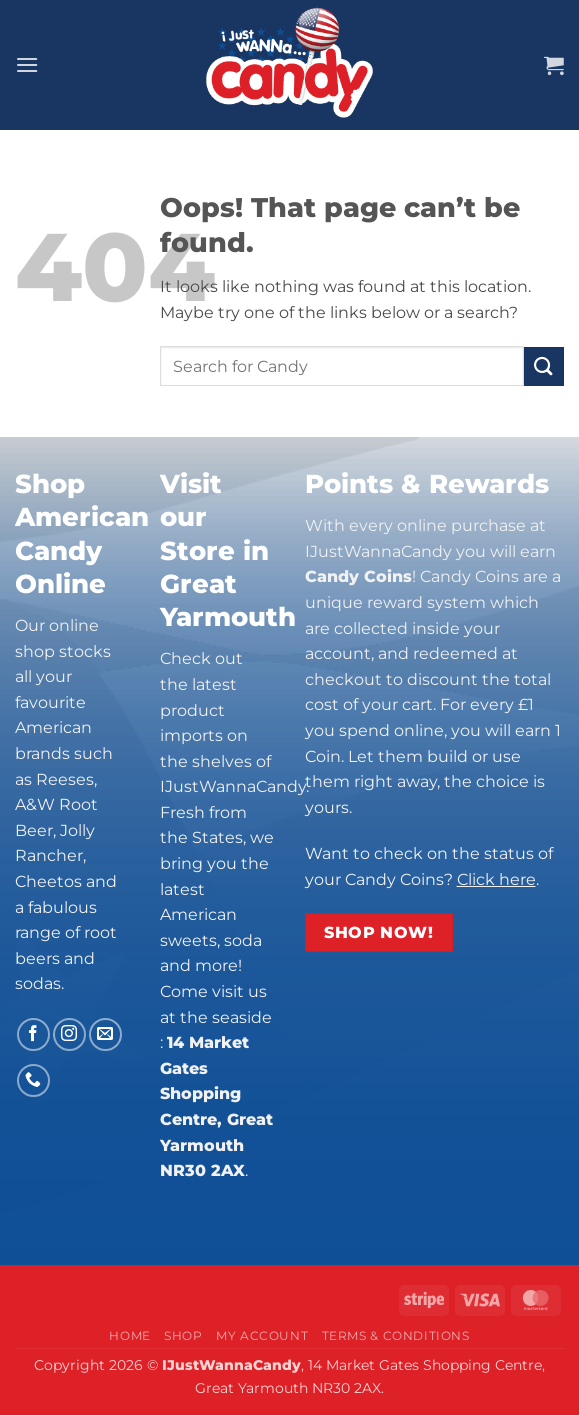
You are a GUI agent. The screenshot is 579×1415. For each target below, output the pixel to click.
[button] (27, 64)
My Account (262, 1335)
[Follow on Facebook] (33, 1034)
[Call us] (33, 1080)
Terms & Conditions (396, 1335)
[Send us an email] (105, 1034)
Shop (183, 1335)
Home (129, 1335)
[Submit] (544, 366)
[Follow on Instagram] (69, 1034)
